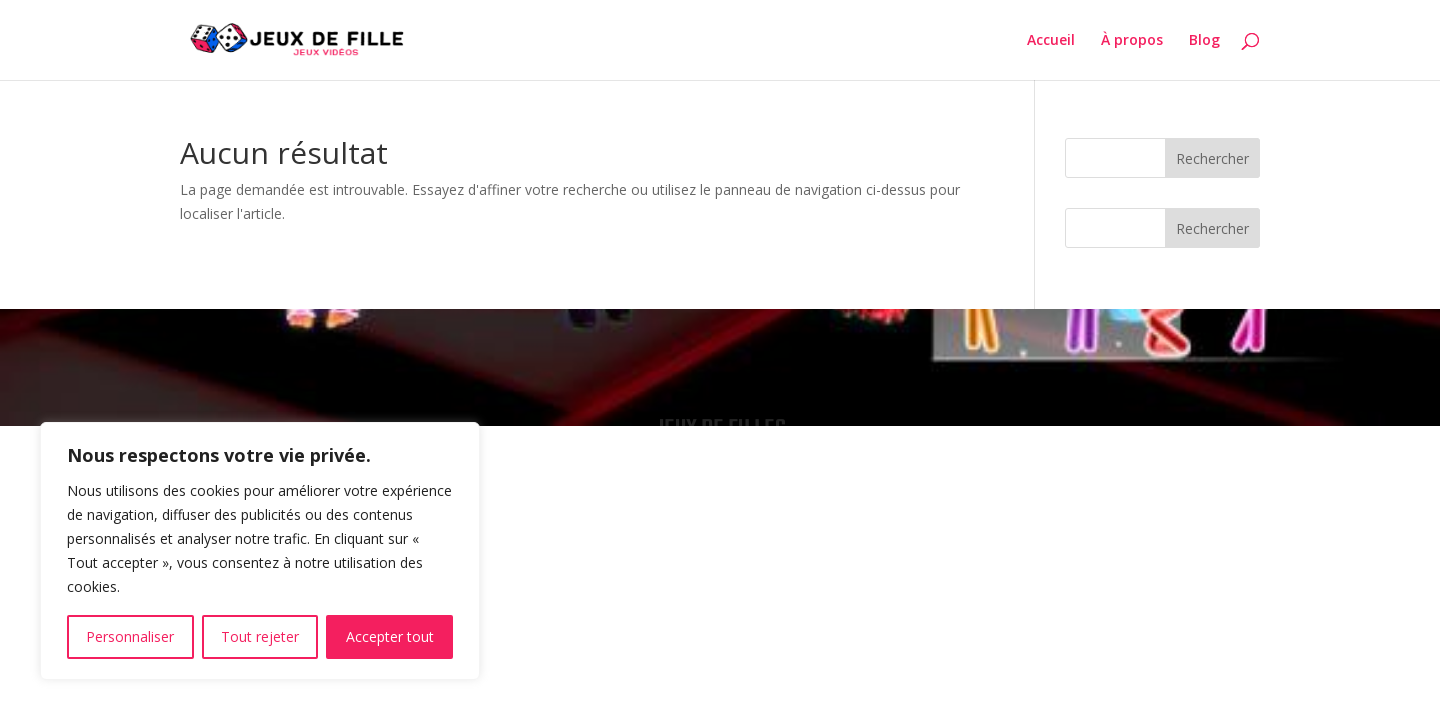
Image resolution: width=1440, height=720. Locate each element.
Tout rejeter (260, 636)
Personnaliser (130, 636)
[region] (260, 551)
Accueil (1051, 41)
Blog (1204, 41)
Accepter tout (390, 636)
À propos (1132, 41)
